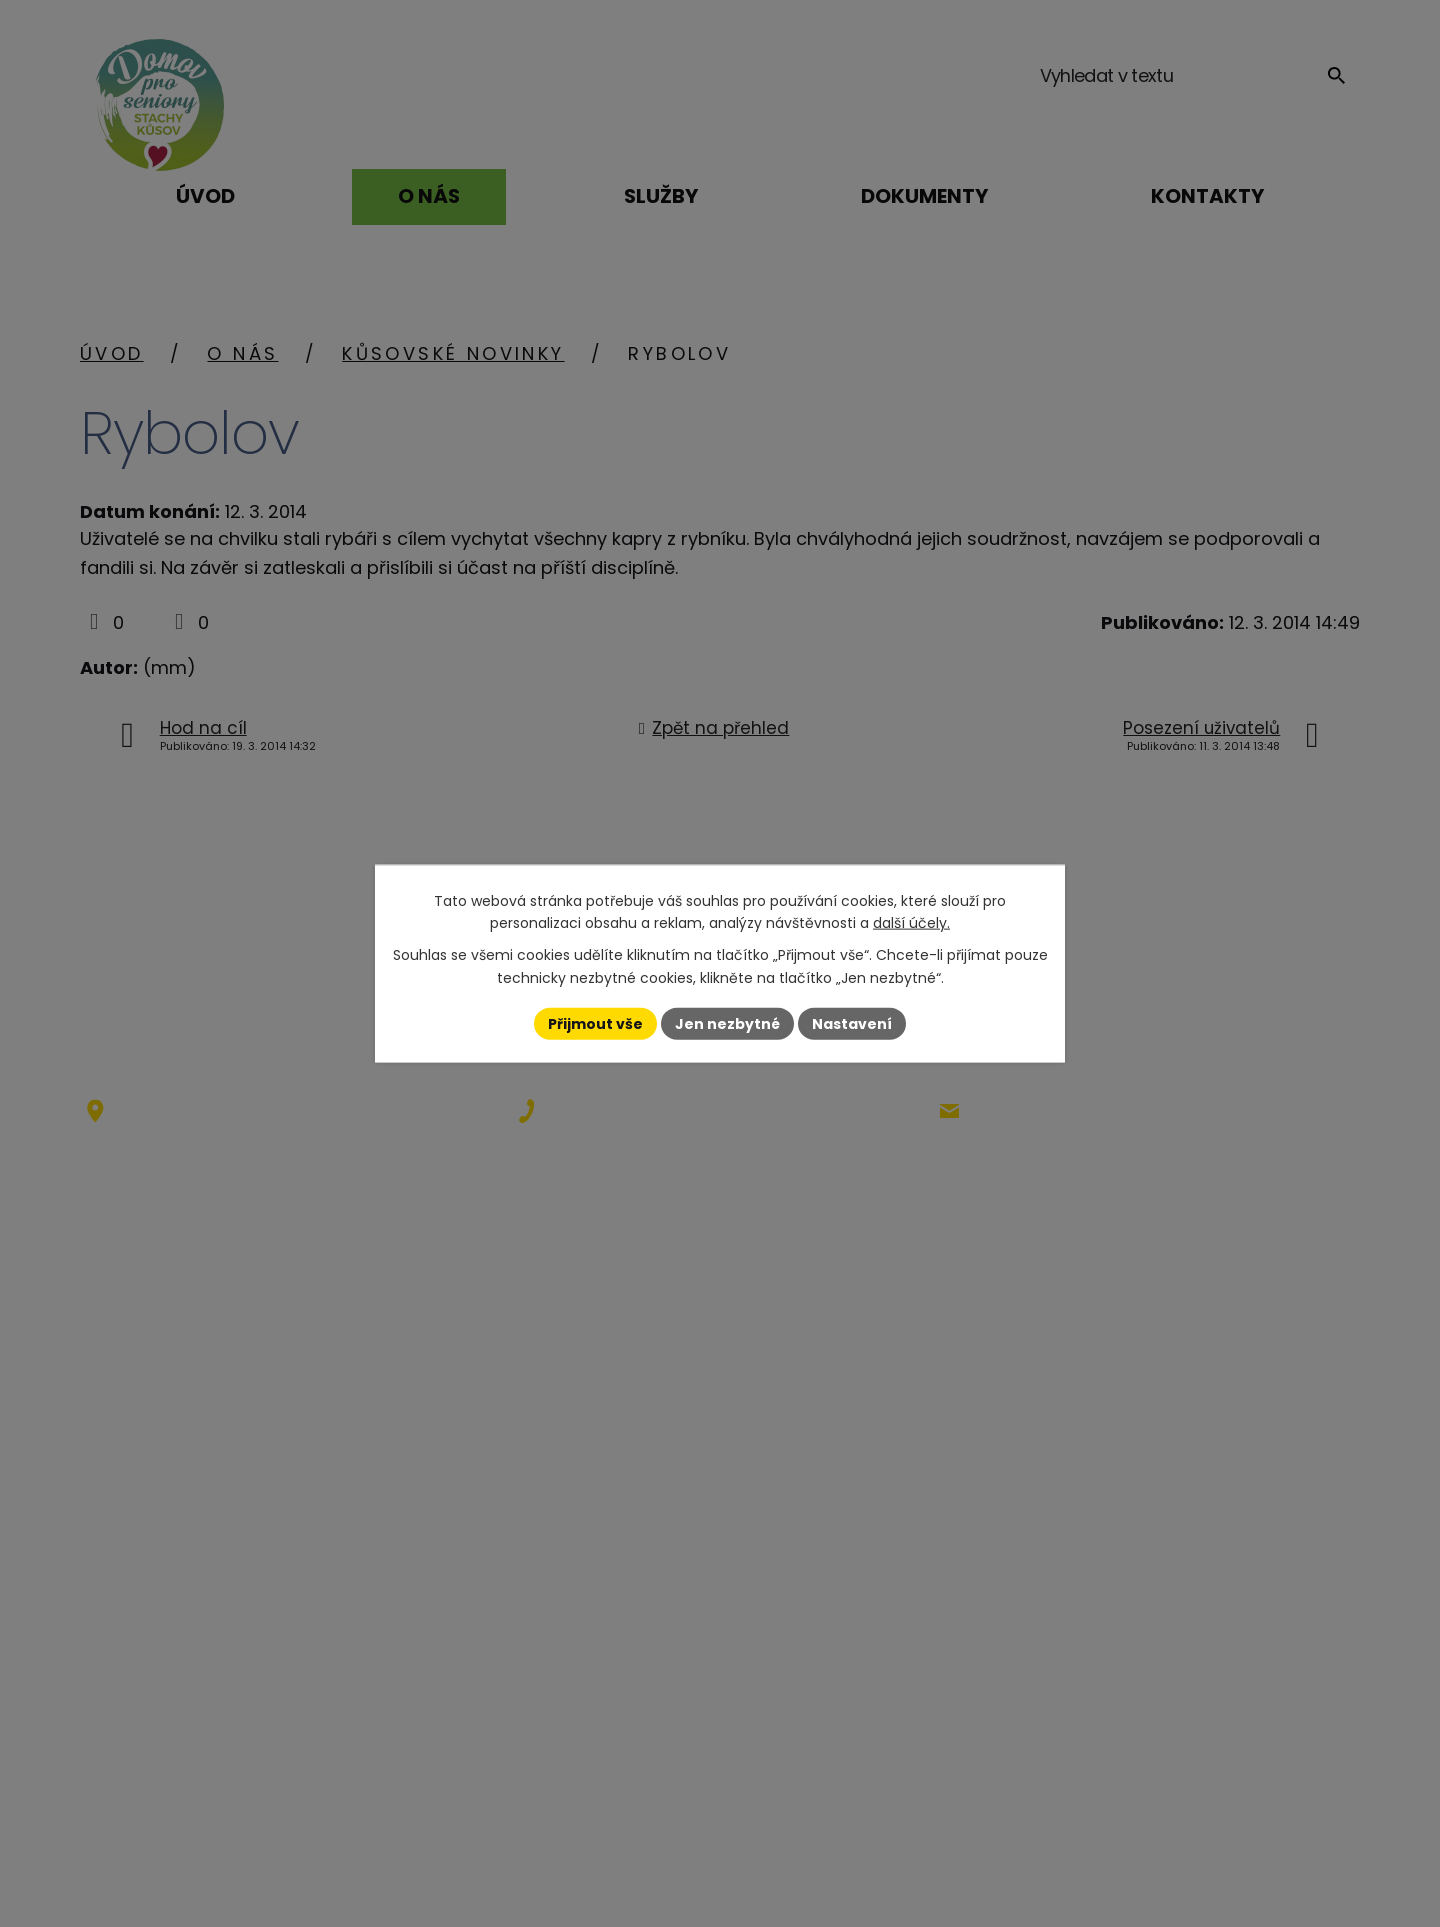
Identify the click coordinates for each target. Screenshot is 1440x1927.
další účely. (911, 923)
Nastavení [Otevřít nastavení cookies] (852, 1023)
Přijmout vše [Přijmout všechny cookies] (595, 1023)
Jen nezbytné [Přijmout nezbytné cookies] (727, 1023)
